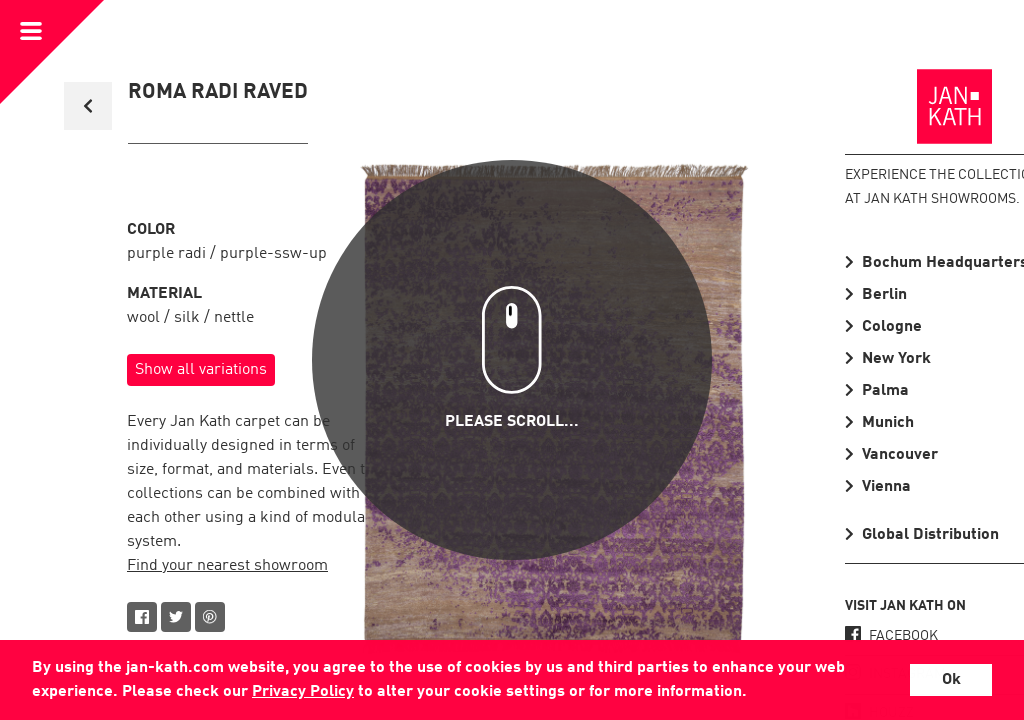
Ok (951, 680)
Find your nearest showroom (227, 566)
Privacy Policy (303, 692)
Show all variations (201, 370)
